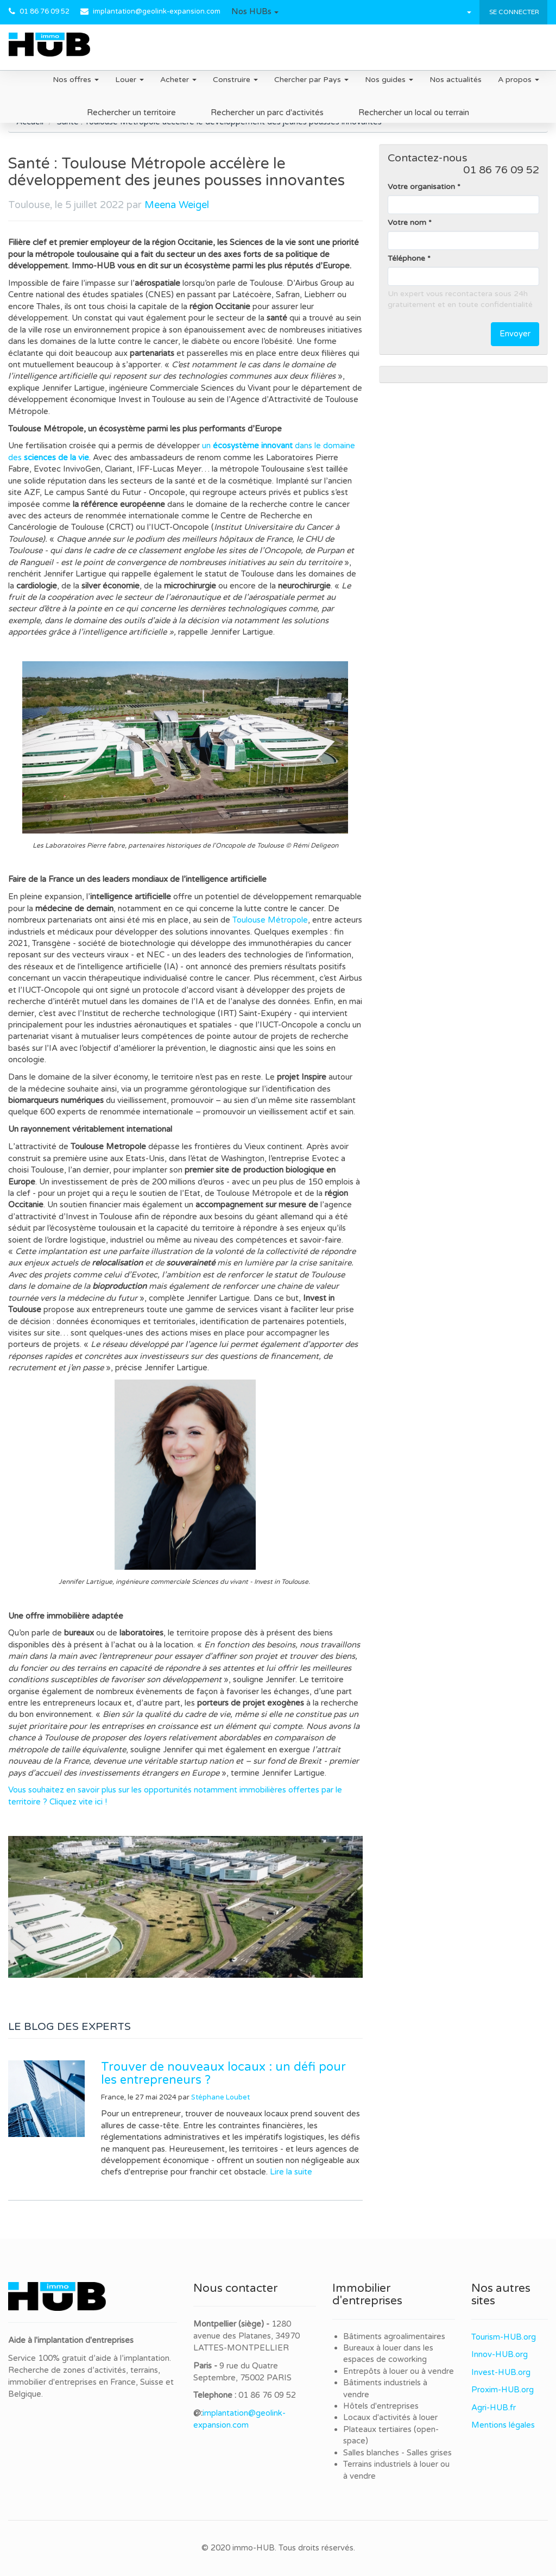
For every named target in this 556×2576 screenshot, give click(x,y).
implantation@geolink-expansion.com (156, 11)
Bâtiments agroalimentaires (394, 2336)
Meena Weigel (176, 205)
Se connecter (513, 12)
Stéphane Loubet (220, 2097)
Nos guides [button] (389, 79)
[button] (255, 12)
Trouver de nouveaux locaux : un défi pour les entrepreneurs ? (223, 2073)
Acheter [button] (178, 79)
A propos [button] (518, 79)
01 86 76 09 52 (45, 11)
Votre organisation (421, 186)
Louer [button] (129, 79)
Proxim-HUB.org (502, 2390)
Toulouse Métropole (270, 920)
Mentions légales (503, 2425)
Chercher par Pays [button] (311, 79)
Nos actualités (455, 79)
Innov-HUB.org (499, 2354)
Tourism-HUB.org (503, 2337)
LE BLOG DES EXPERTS (69, 2026)
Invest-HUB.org (500, 2372)
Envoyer (515, 334)
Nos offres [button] (76, 79)
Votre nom (407, 222)
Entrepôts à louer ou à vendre (398, 2371)
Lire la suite (291, 2172)
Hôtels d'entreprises (381, 2406)
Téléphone (406, 258)
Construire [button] (235, 79)
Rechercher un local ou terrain (413, 112)
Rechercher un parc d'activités (267, 112)
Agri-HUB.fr (493, 2407)
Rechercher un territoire (131, 112)
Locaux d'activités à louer (390, 2417)
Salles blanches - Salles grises (397, 2453)
